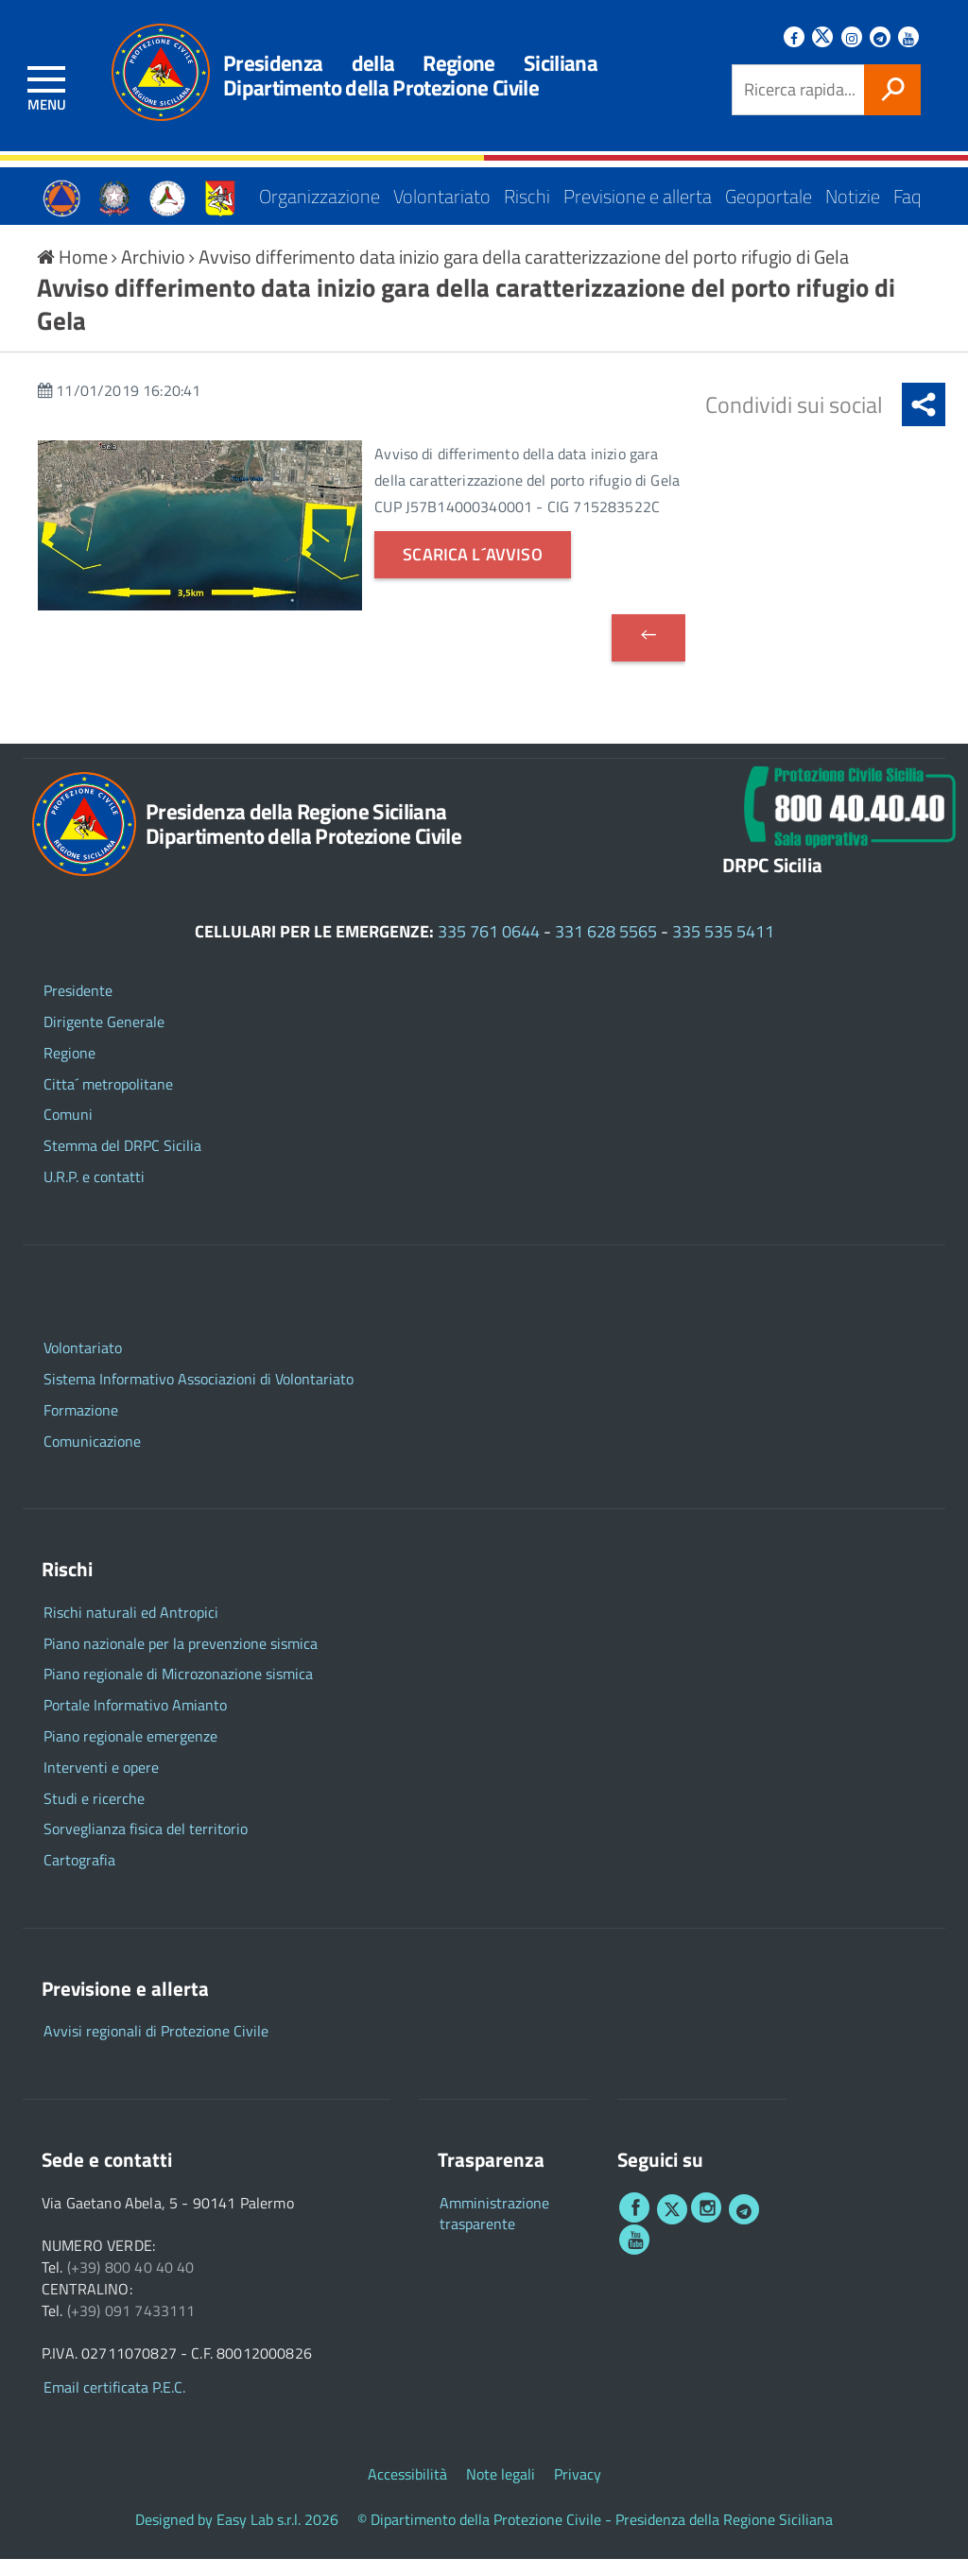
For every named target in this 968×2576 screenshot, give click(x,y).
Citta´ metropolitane (108, 1100)
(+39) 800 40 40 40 (131, 2284)
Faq (907, 189)
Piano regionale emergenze (130, 1752)
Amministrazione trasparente (494, 2230)
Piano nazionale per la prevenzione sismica (180, 1660)
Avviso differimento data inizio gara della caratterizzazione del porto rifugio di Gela (524, 272)
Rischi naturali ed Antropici (130, 1629)
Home (74, 272)
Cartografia (79, 1877)
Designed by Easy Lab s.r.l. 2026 (236, 2537)
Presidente (77, 1007)
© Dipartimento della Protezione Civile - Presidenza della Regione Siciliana (595, 2537)
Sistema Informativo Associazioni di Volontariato (198, 1395)
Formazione (80, 1426)
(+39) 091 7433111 (131, 2327)
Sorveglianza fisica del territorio (145, 1846)
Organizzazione (319, 189)
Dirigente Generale (103, 1038)
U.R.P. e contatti (94, 1193)
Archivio (155, 272)
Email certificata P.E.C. (114, 2403)
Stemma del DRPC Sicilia (122, 1163)
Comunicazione (92, 1457)
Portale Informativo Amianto (135, 1722)
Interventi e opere (101, 1784)
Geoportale (768, 189)
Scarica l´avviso (473, 571)
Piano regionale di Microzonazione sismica (178, 1691)
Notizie (852, 189)
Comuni (68, 1131)
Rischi (527, 189)
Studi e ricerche (94, 1815)
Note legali (500, 2491)
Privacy (577, 2491)
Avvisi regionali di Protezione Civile (155, 2048)
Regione (69, 1069)
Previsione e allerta (637, 189)
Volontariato (442, 189)
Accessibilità (407, 2491)
